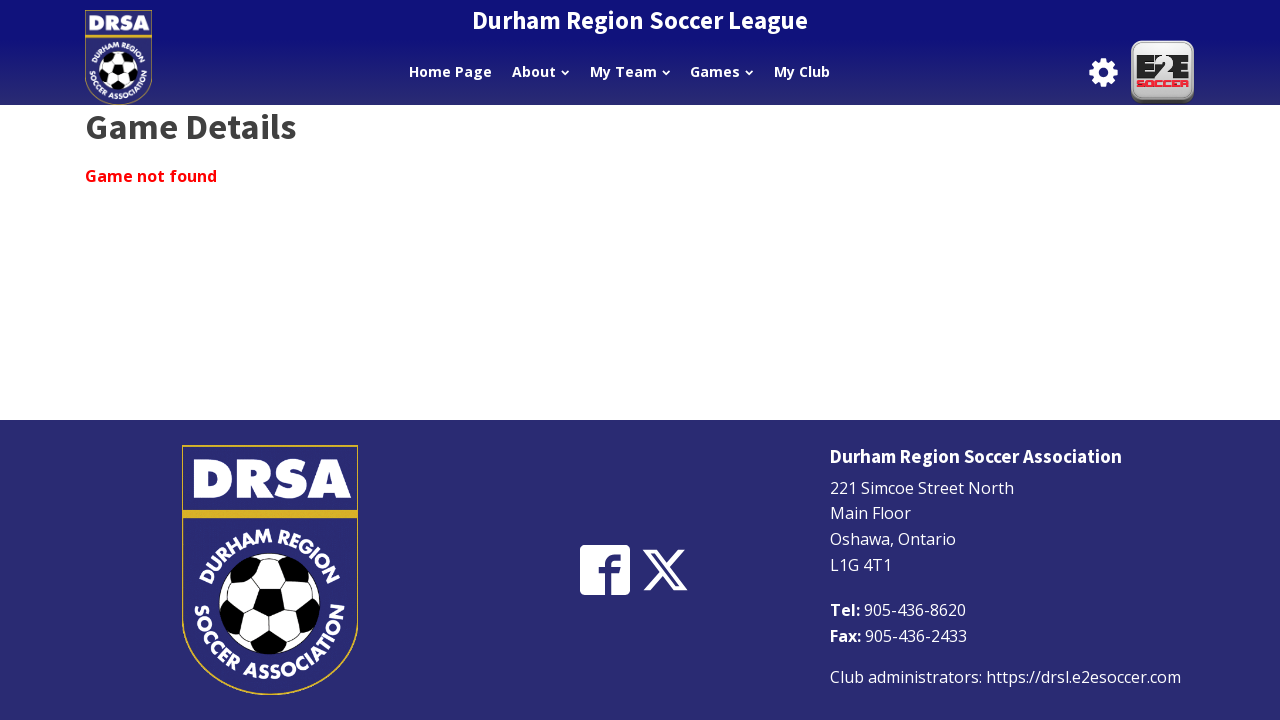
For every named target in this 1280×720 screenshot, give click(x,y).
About (540, 71)
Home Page (450, 71)
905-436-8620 (915, 610)
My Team (630, 71)
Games (721, 71)
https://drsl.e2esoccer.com (1083, 677)
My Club (802, 71)
